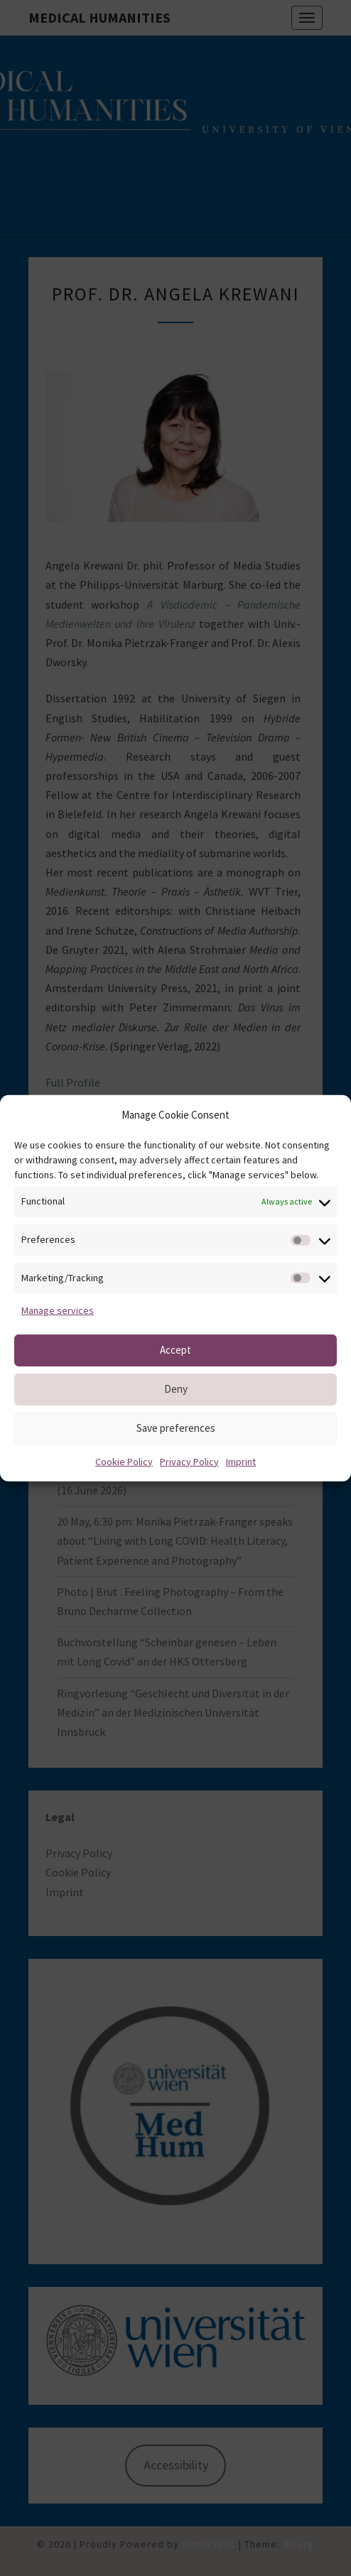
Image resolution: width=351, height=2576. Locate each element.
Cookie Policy (124, 1461)
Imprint (241, 1461)
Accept (175, 1350)
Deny (176, 1389)
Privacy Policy (189, 1461)
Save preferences (175, 1428)
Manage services (57, 1310)
